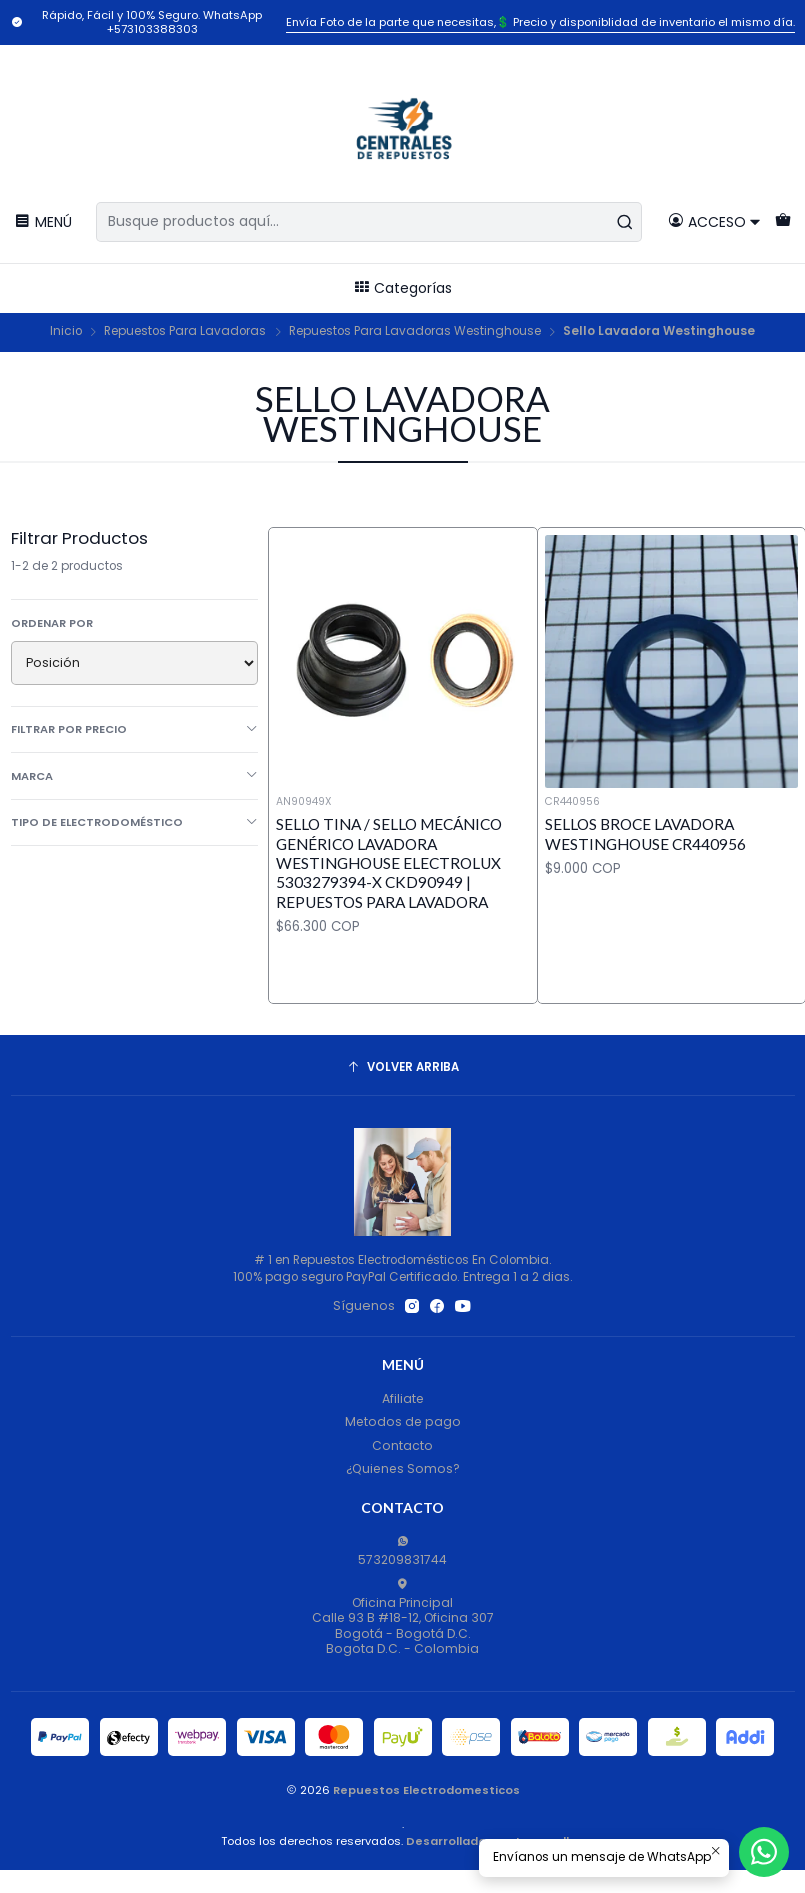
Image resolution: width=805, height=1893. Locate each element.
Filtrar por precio (134, 729)
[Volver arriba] (403, 1068)
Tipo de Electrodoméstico (134, 822)
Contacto (402, 1445)
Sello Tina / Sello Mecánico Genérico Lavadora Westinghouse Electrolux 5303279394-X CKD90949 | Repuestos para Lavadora (389, 862)
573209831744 (402, 1551)
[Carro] (782, 221)
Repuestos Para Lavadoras (185, 332)
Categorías (402, 288)
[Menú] (43, 221)
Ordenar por (52, 623)
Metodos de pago (403, 1421)
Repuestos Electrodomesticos (426, 1790)
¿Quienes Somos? (403, 1468)
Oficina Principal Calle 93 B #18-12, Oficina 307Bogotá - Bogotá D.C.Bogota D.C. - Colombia (403, 1617)
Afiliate (403, 1398)
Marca (134, 776)
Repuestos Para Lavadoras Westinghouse (415, 332)
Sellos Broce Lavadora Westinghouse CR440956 (645, 833)
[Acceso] (714, 221)
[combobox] (369, 222)
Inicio (66, 332)
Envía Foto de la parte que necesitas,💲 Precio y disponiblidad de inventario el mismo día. (540, 22)
